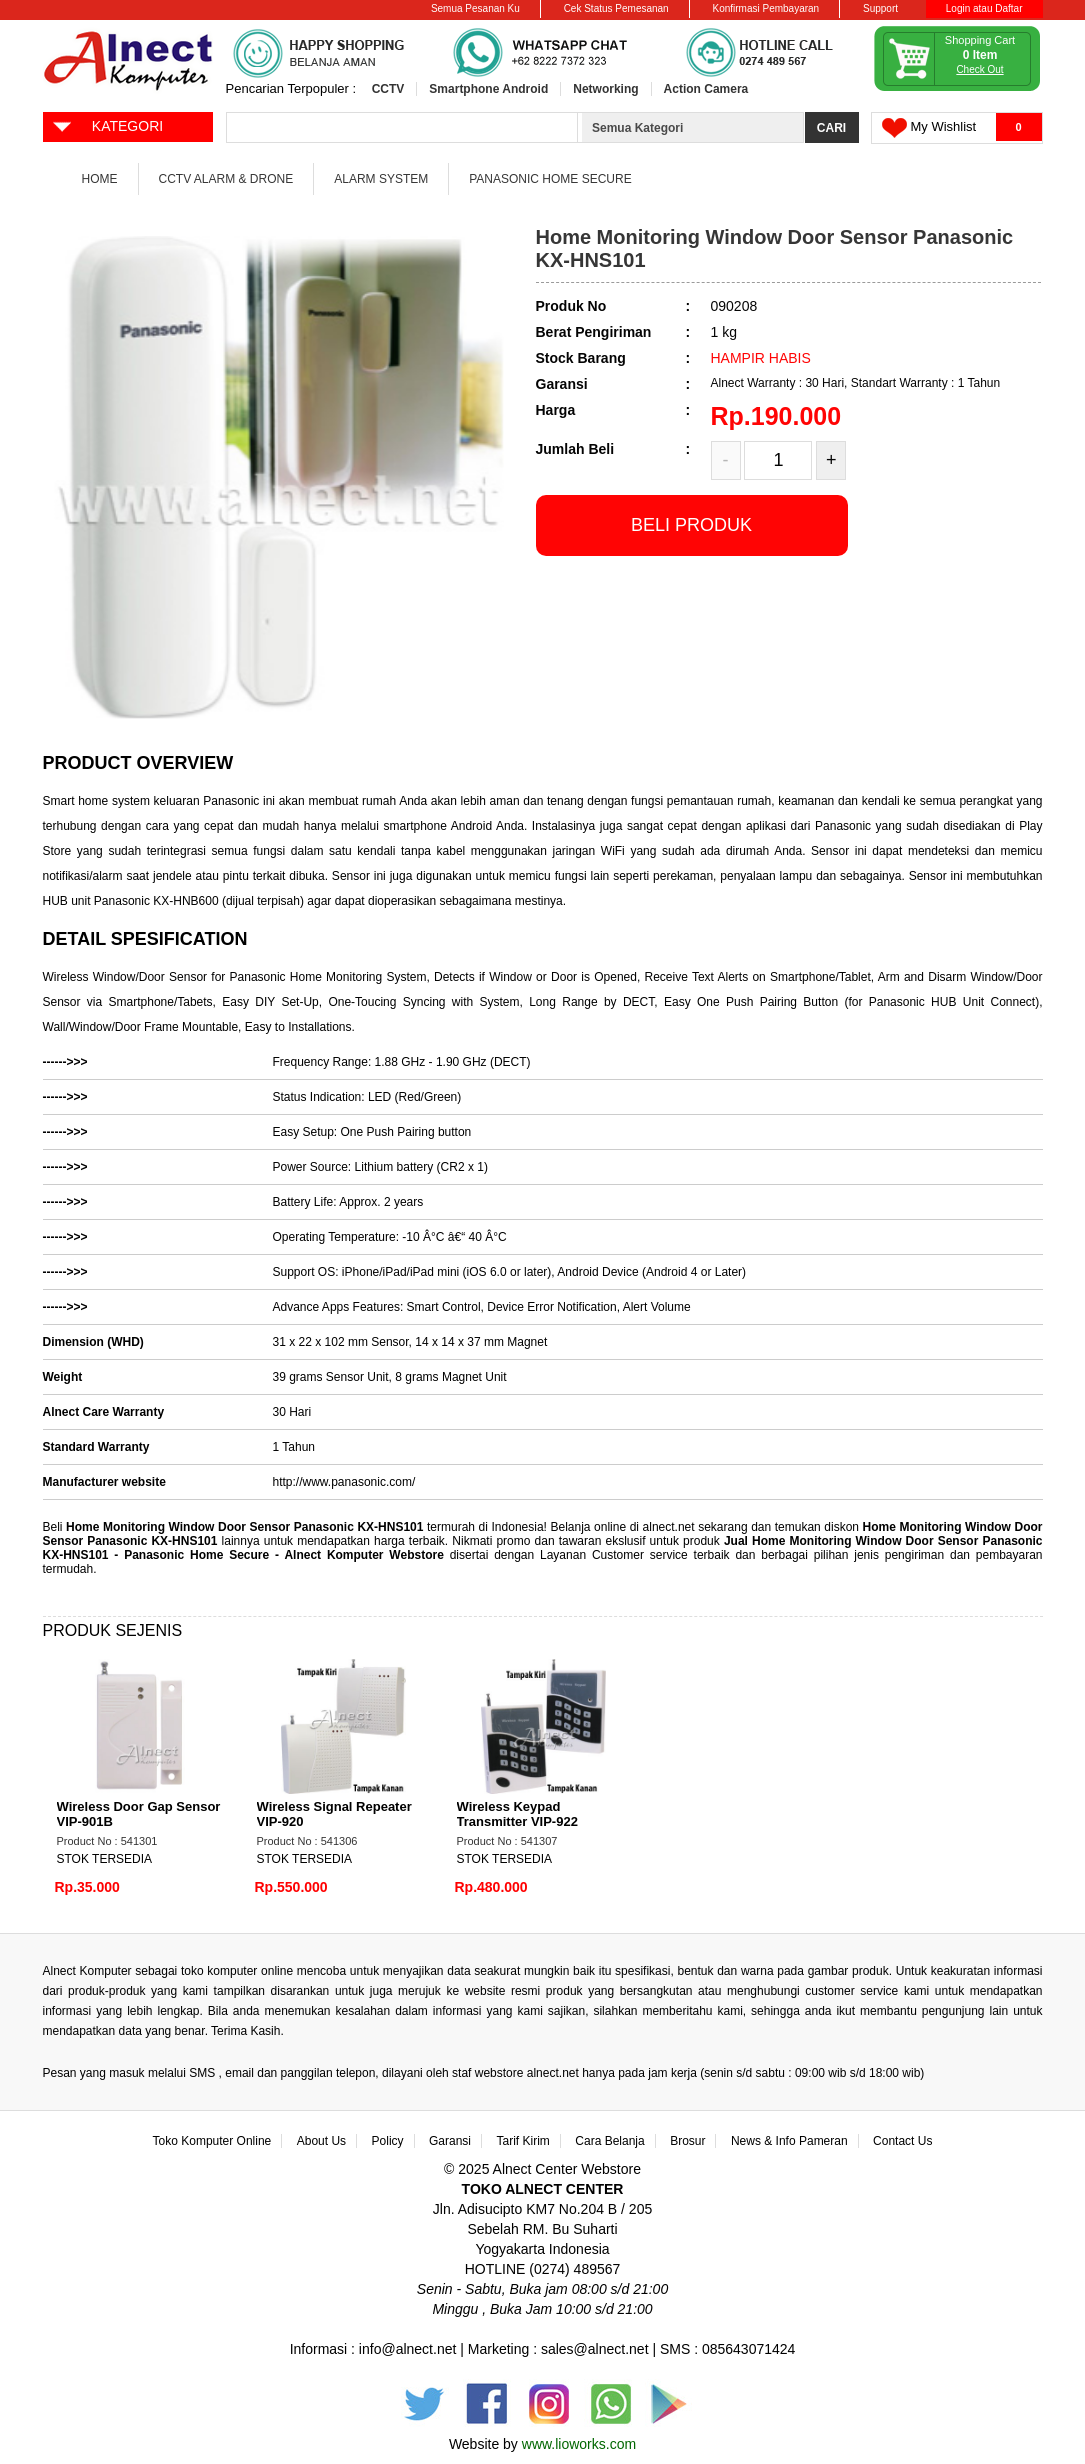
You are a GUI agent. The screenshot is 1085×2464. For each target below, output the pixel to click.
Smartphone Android (488, 89)
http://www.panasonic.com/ (344, 1482)
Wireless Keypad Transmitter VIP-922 (517, 1814)
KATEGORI (107, 125)
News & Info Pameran (789, 2141)
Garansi (450, 2141)
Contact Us (902, 2141)
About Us (321, 2141)
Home (100, 179)
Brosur (687, 2141)
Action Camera (706, 89)
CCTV (388, 89)
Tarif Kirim (523, 2141)
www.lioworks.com (579, 2444)
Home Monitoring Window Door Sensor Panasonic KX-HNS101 (244, 1527)
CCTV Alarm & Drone (226, 179)
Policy (388, 2141)
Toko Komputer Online (212, 2141)
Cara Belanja (609, 2141)
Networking (605, 89)
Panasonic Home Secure (550, 179)
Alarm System (381, 179)
